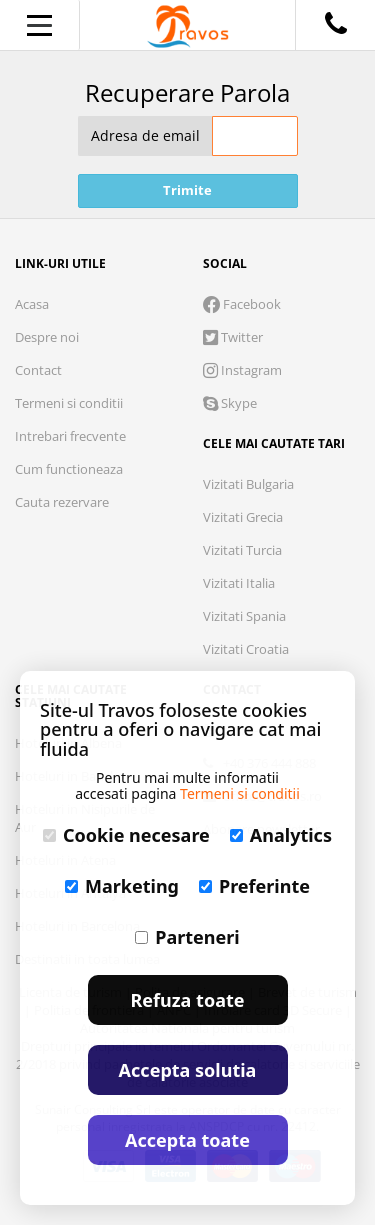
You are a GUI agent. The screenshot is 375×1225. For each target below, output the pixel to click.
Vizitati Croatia (246, 649)
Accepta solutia (188, 1070)
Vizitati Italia (239, 583)
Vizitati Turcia (242, 550)
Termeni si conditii (69, 403)
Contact (38, 370)
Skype (230, 403)
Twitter (233, 337)
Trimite (187, 190)
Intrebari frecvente (70, 436)
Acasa (32, 304)
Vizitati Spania (244, 616)
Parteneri (187, 937)
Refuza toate (188, 1000)
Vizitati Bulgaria (248, 484)
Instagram (242, 370)
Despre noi (47, 337)
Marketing (122, 886)
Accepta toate (187, 1140)
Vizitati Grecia (243, 517)
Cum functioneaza (69, 469)
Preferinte (254, 886)
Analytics (281, 835)
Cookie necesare (126, 835)
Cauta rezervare (62, 502)
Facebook (242, 304)
